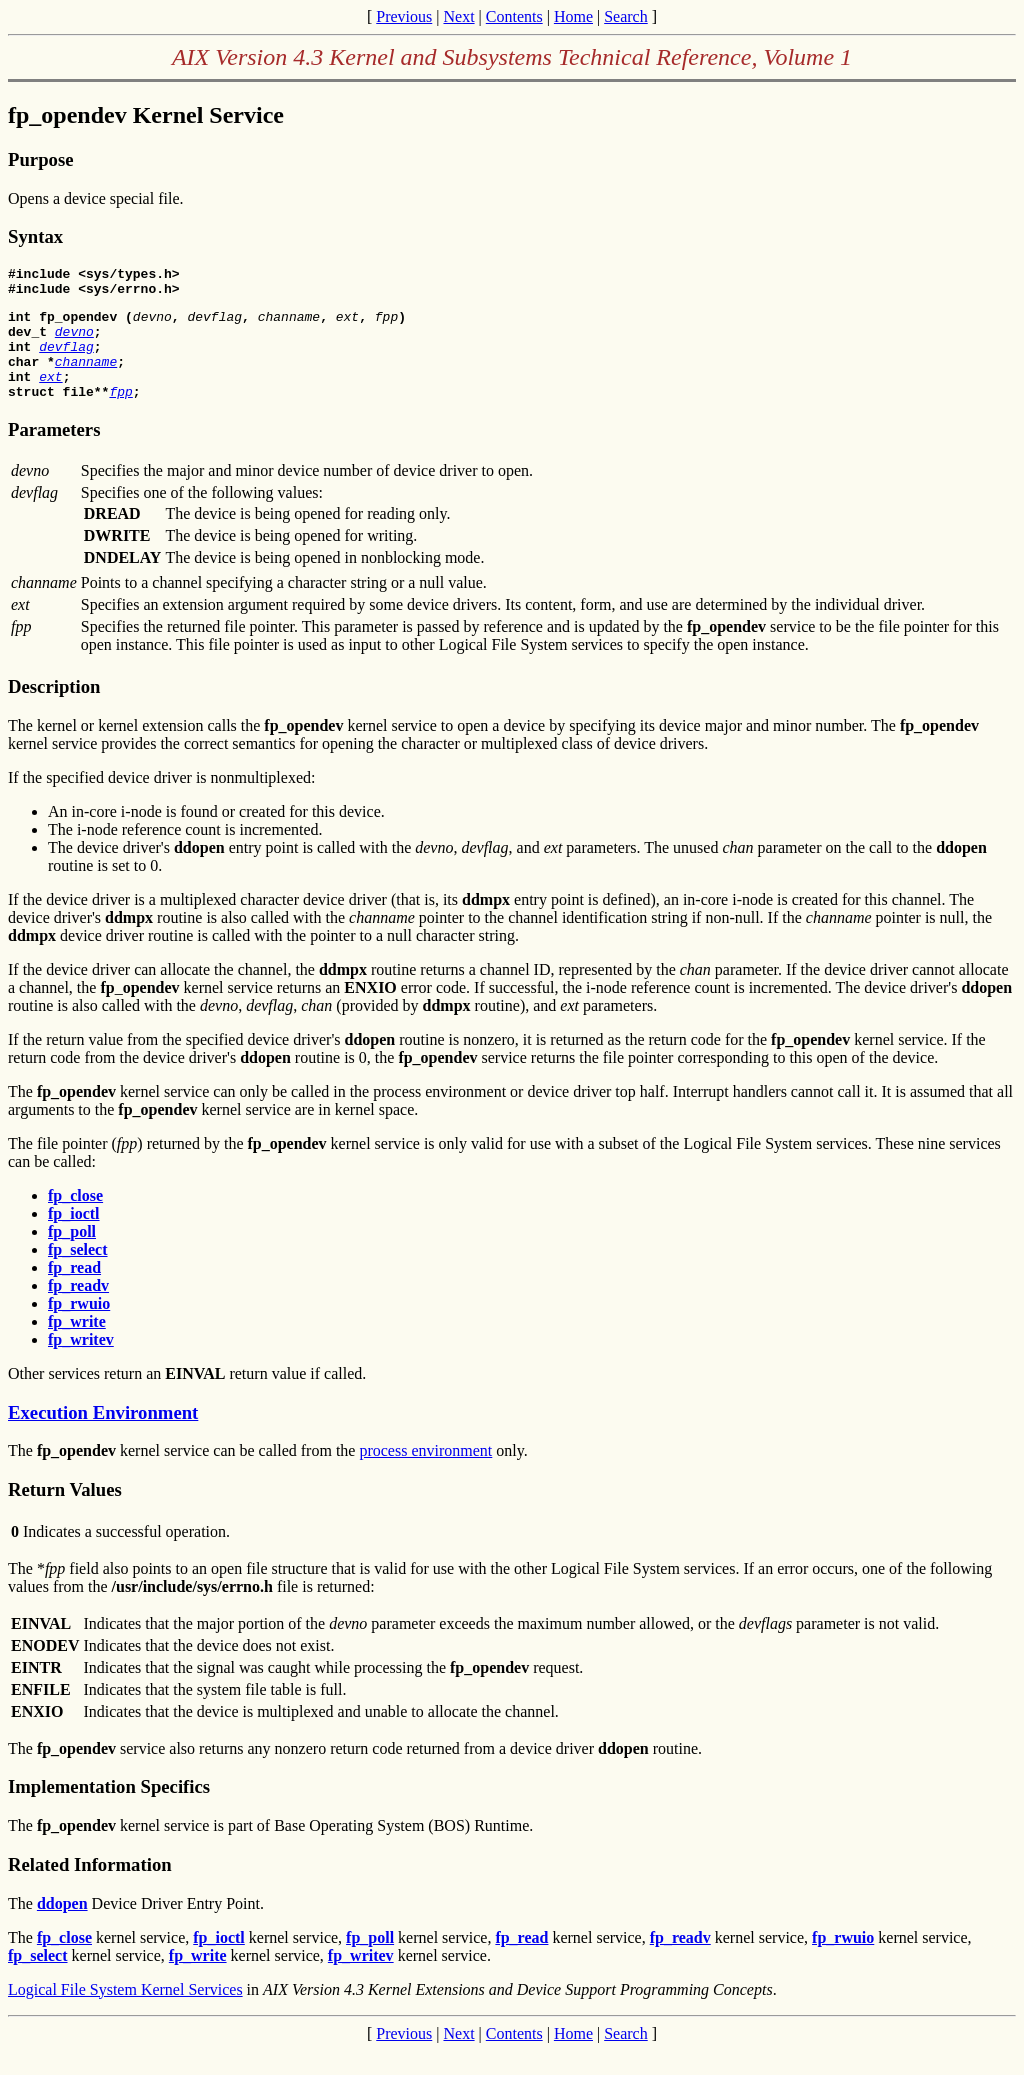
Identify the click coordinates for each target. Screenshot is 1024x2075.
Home (573, 16)
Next (458, 16)
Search (626, 16)
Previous (404, 16)
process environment (425, 1474)
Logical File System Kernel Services (125, 2013)
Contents (514, 16)
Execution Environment (103, 1436)
